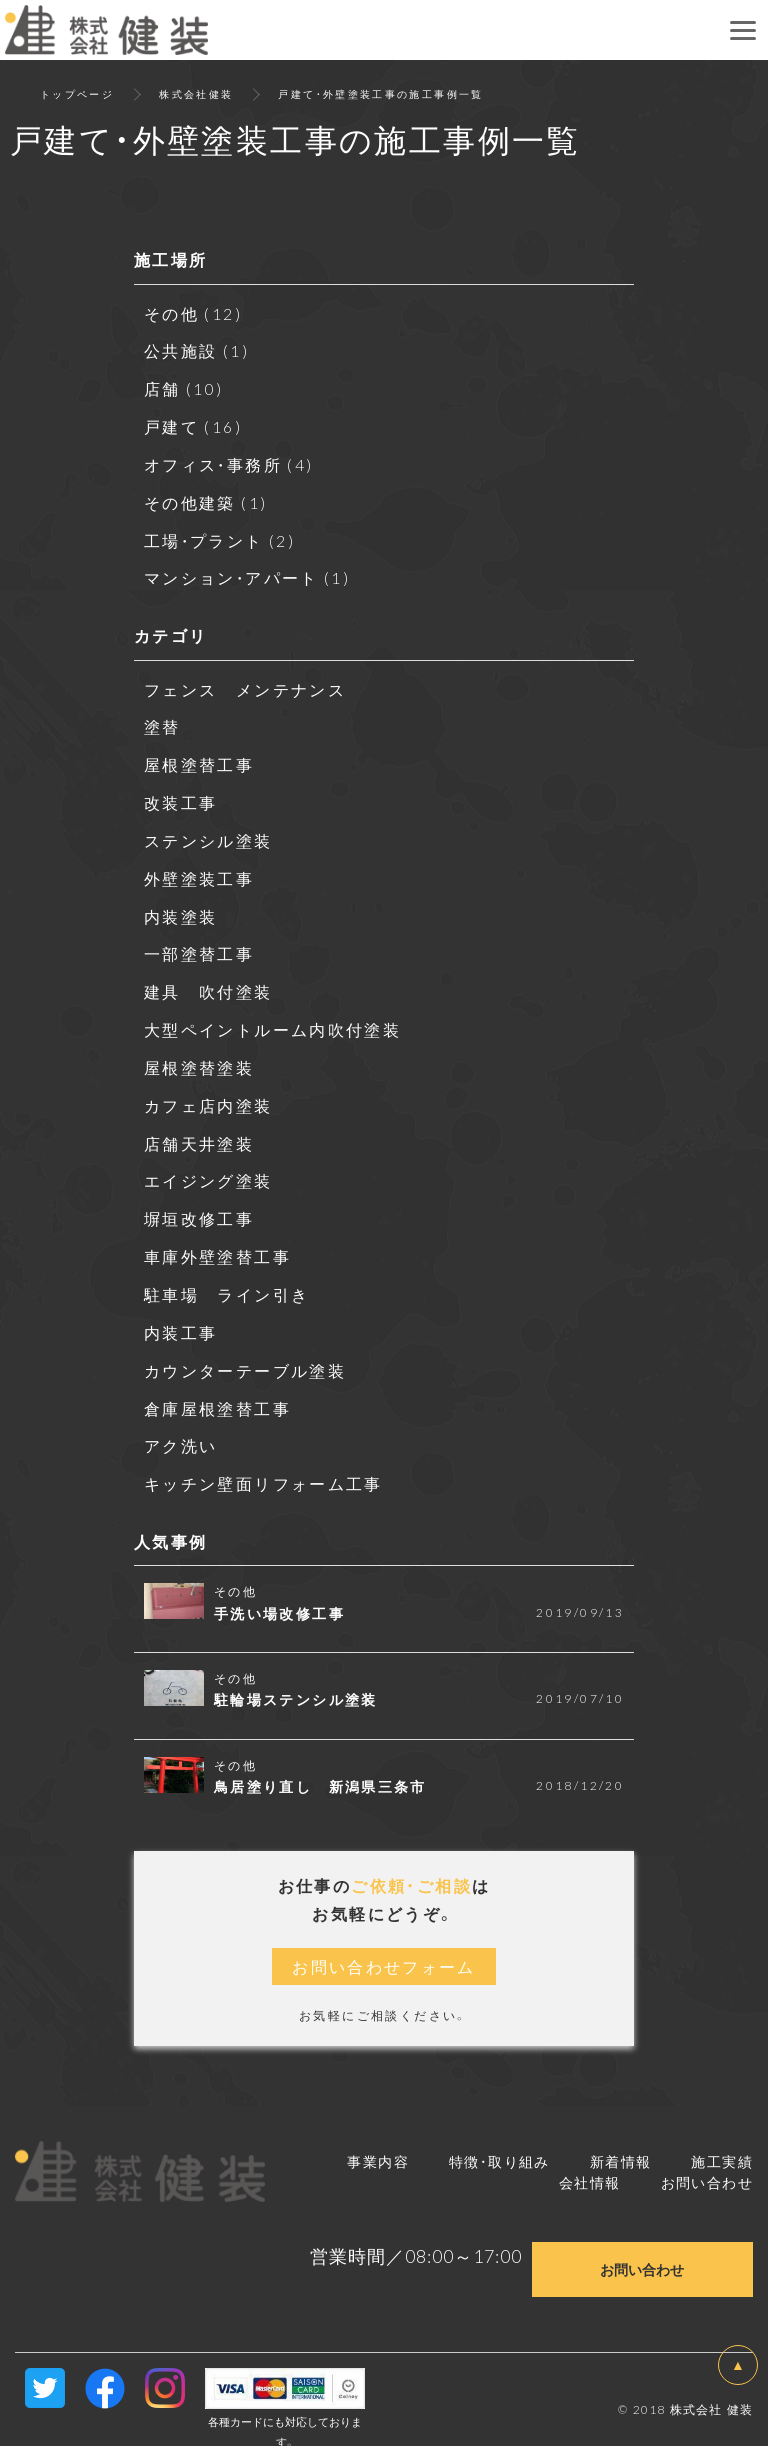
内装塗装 (181, 906)
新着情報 (621, 2141)
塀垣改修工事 (199, 1204)
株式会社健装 (196, 93)
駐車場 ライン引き (227, 1278)
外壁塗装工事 (199, 869)
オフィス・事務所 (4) (230, 461)
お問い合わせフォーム (384, 1947)
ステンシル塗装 (208, 832)
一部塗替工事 (199, 944)
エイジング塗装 (208, 1167)
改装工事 (181, 795)
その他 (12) (193, 313)
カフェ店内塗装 (208, 1092)
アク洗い (181, 1427)
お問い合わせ (707, 2162)
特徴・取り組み (499, 2141)
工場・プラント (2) (220, 536)
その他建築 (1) (206, 499)
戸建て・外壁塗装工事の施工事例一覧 (382, 93)
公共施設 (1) (197, 350)
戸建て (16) (193, 424)
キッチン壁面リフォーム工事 (263, 1464)
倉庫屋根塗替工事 (217, 1390)
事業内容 (378, 2141)
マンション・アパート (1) (248, 573)
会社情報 (590, 2162)
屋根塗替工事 (199, 758)
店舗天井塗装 (199, 1130)
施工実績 (722, 2141)
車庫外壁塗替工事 (217, 1241)
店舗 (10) (184, 387)
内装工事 (181, 1315)
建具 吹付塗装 (208, 981)
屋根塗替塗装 (199, 1055)
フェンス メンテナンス (245, 683)
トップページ (77, 93)
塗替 (162, 720)
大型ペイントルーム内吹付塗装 (273, 1018)
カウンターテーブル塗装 (245, 1353)
